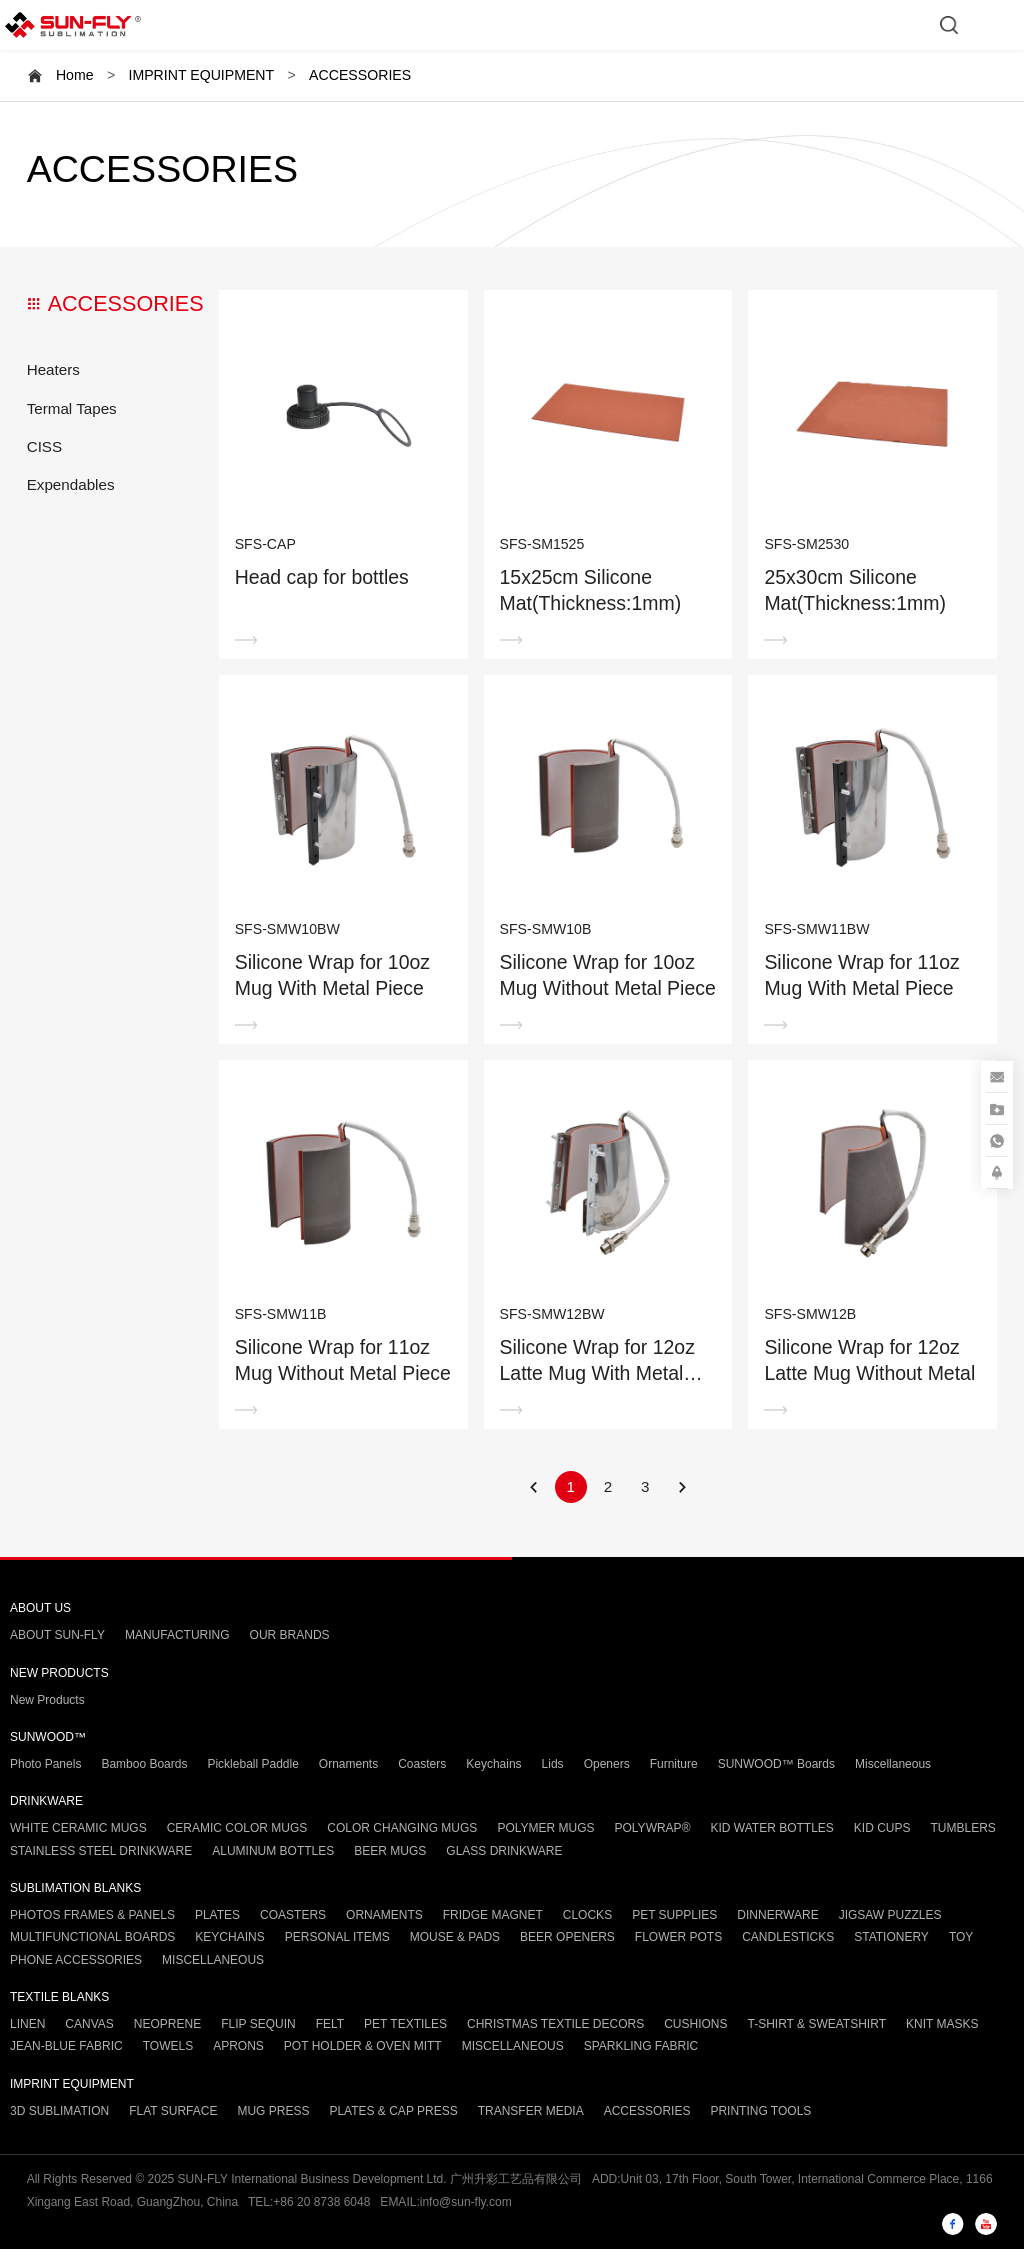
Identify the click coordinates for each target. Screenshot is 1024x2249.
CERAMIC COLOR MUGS (237, 1828)
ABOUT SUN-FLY (57, 1635)
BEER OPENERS (567, 1937)
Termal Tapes (72, 408)
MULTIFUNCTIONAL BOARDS (92, 1937)
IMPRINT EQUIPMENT (201, 75)
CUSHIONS (695, 2024)
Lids (553, 1764)
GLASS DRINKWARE (504, 1851)
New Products (47, 1700)
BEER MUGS (390, 1851)
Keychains (493, 1764)
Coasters (422, 1764)
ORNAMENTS (384, 1915)
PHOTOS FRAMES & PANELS (92, 1915)
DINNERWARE (777, 1915)
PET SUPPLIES (674, 1915)
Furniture (674, 1764)
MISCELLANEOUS (213, 1960)
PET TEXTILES (405, 2024)
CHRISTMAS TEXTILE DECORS (555, 2024)
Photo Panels (45, 1764)
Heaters (53, 369)
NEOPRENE (167, 2024)
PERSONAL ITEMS (337, 1937)
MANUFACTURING (177, 1635)
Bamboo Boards (144, 1764)
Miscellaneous (893, 1764)
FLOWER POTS (678, 1937)
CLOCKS (587, 1915)
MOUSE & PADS (455, 1937)
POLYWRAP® (653, 1828)
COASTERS (293, 1915)
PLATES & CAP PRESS (393, 2111)
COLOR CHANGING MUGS (402, 1828)
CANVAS (89, 2024)
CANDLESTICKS (788, 1937)
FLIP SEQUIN (258, 2024)
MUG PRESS (273, 2111)
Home (75, 75)
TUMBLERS (963, 1828)
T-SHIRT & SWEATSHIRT (817, 2024)
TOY (961, 1937)
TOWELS (168, 2046)
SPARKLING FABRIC (641, 2046)
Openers (607, 1764)
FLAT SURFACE (173, 2111)
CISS (44, 446)
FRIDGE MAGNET (493, 1915)
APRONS (238, 2046)
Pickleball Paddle (252, 1764)
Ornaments (348, 1764)
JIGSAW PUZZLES (890, 1915)
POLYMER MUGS (545, 1828)
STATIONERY (891, 1937)
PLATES (217, 1915)
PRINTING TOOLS (760, 2111)
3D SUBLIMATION (59, 2111)
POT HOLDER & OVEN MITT (363, 2046)
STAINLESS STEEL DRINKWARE (101, 1851)
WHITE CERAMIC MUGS (78, 1828)
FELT (330, 2024)
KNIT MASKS (942, 2024)
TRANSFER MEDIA (531, 2111)
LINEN (27, 2024)
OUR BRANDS (290, 1635)
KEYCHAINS (229, 1937)
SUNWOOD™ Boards (776, 1764)
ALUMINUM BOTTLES (273, 1851)
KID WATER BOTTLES (771, 1828)
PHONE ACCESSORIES (76, 1960)
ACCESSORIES (360, 75)
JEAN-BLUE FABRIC (66, 2046)
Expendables (71, 484)
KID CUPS (882, 1828)
